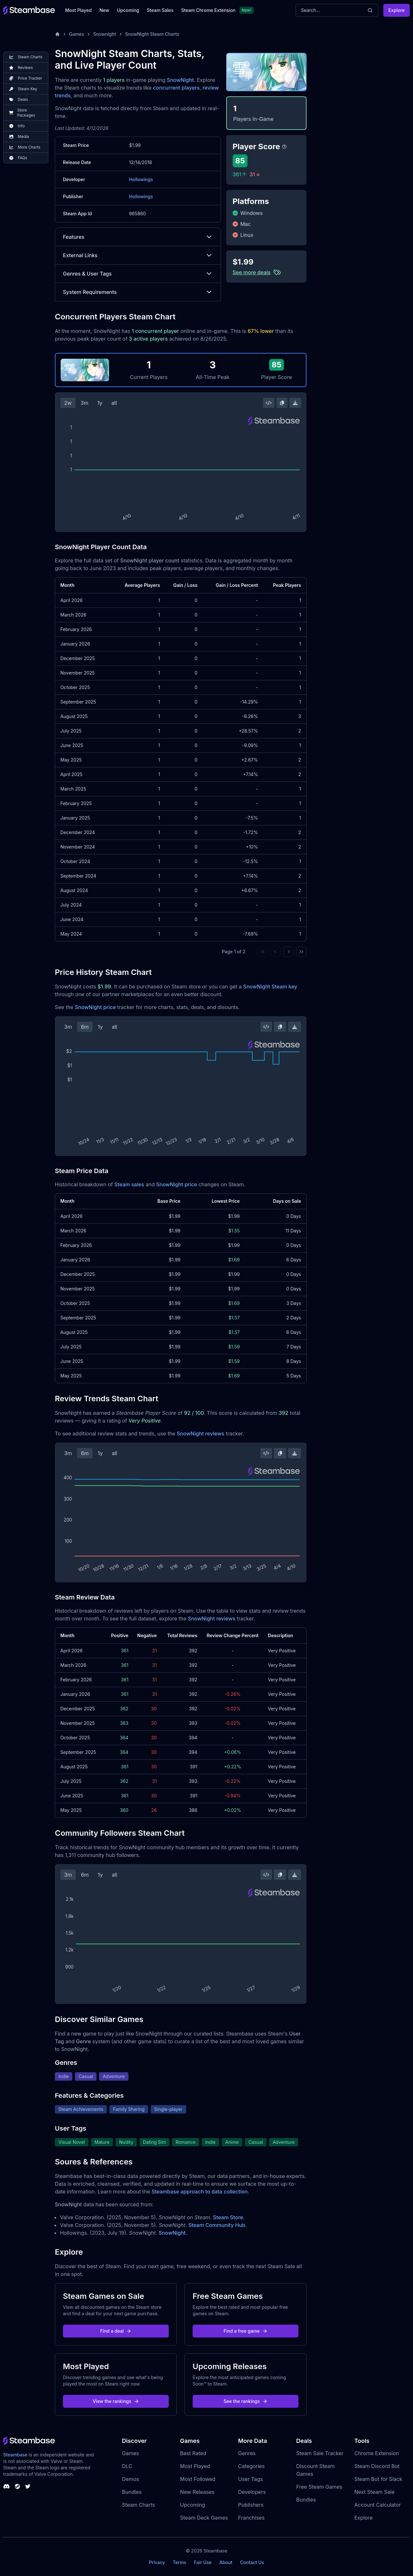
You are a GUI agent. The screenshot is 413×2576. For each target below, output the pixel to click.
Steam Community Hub (217, 2225)
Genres (247, 2453)
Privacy (157, 2562)
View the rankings (116, 2401)
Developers (252, 2492)
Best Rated (193, 2453)
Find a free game (245, 2331)
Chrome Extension (376, 2453)
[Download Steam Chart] (295, 403)
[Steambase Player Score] (284, 147)
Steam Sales (160, 10)
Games (76, 34)
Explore (396, 10)
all (114, 403)
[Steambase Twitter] (27, 2486)
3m (84, 403)
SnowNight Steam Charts (152, 34)
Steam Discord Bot (376, 2466)
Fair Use (203, 2562)
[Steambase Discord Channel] (6, 2486)
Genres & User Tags (138, 273)
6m (85, 1027)
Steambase (15, 2454)
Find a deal (116, 2331)
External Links (138, 255)
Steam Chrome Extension (208, 10)
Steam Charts (138, 2505)
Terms (179, 2562)
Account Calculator (377, 2505)
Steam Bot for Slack (378, 2479)
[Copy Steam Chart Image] (282, 403)
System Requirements (138, 292)
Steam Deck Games (204, 2517)
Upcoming (128, 10)
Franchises (251, 2517)
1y (100, 403)
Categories (251, 2466)
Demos (130, 2479)
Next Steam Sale (374, 2492)
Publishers (251, 2505)
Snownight (104, 34)
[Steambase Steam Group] (17, 2486)
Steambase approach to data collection (200, 2191)
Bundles (132, 2492)
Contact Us (252, 2562)
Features (138, 237)
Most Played (78, 10)
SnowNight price (95, 1007)
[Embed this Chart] (269, 403)
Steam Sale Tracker (320, 2453)
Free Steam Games (319, 2487)
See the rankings (245, 2401)
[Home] (57, 34)
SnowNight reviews (200, 1433)
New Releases (197, 2492)
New (104, 10)
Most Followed (198, 2479)
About (225, 2562)
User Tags (250, 2479)
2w (68, 403)
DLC (127, 2466)
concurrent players (176, 87)
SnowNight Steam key (270, 986)
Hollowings (141, 179)
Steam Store (228, 2217)
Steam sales (129, 1184)
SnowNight (180, 80)
